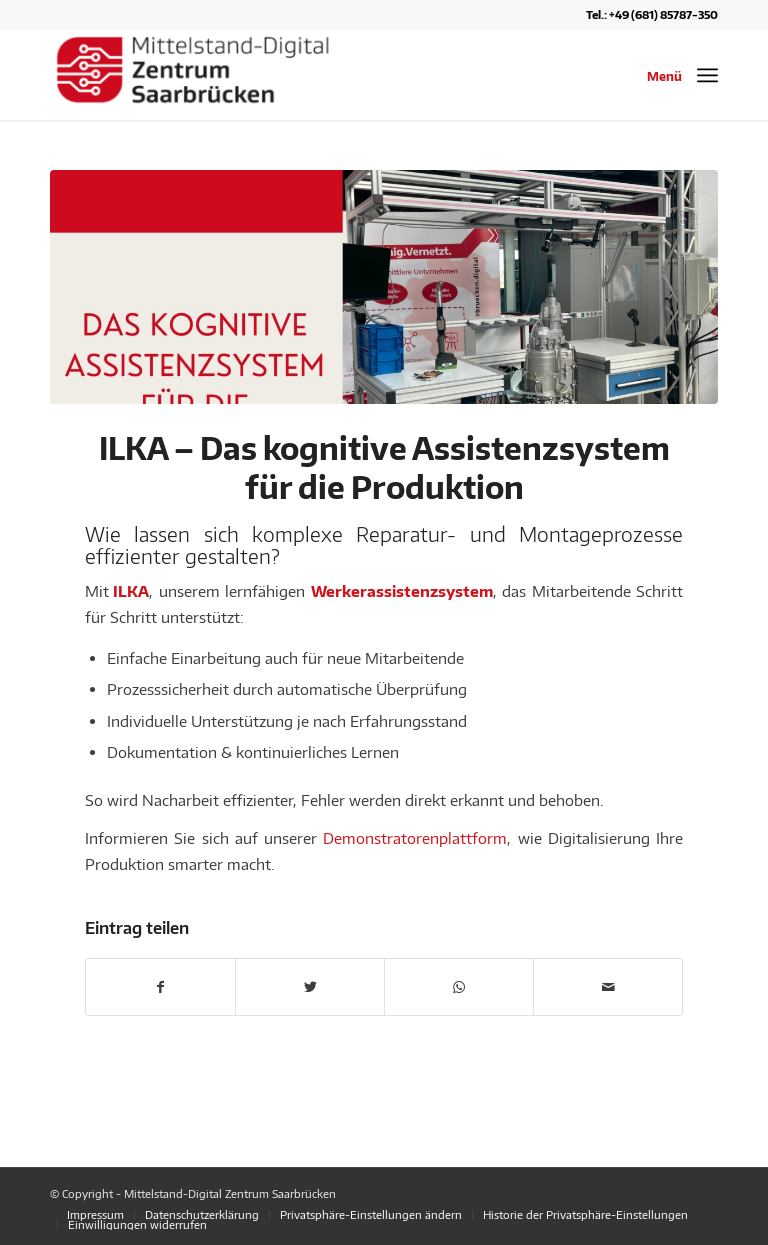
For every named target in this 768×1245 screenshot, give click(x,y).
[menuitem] (95, 1215)
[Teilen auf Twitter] (310, 987)
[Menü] (707, 75)
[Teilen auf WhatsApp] (459, 987)
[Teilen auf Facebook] (160, 987)
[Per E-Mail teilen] (608, 987)
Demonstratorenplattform (415, 838)
